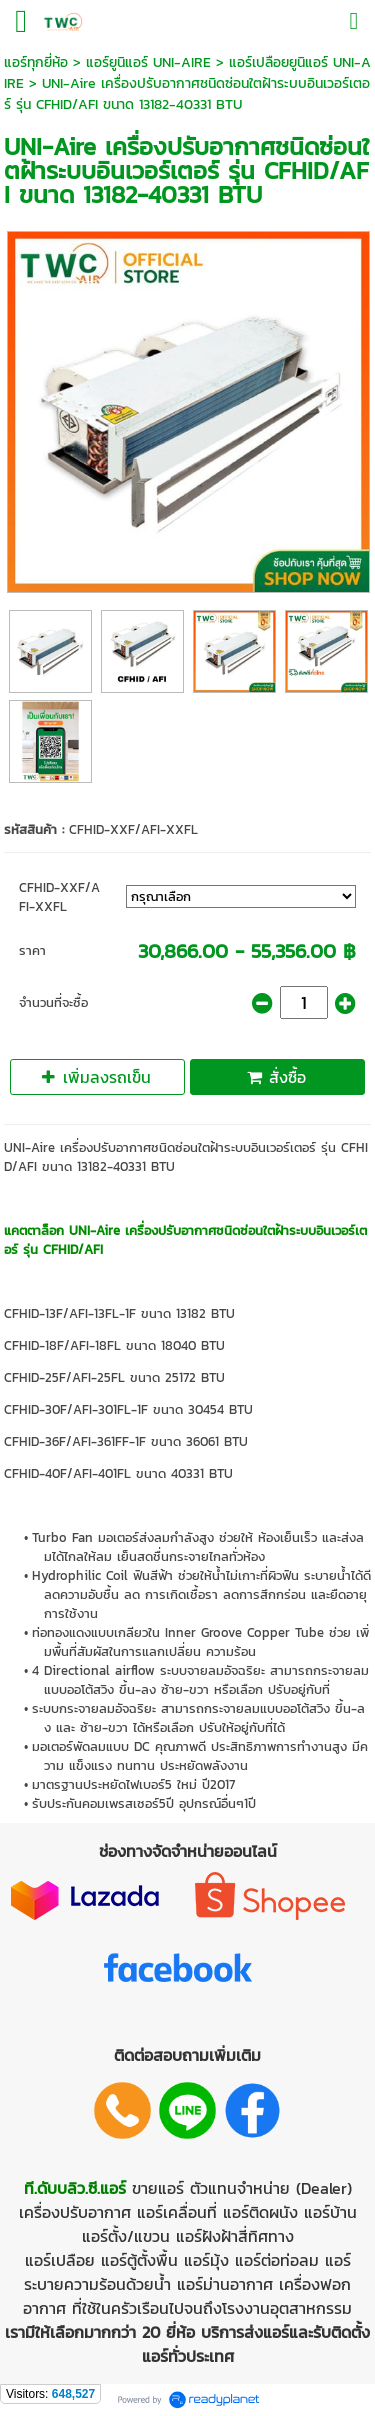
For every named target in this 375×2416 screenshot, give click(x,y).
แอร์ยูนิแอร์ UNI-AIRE (148, 62)
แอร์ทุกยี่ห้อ (36, 62)
